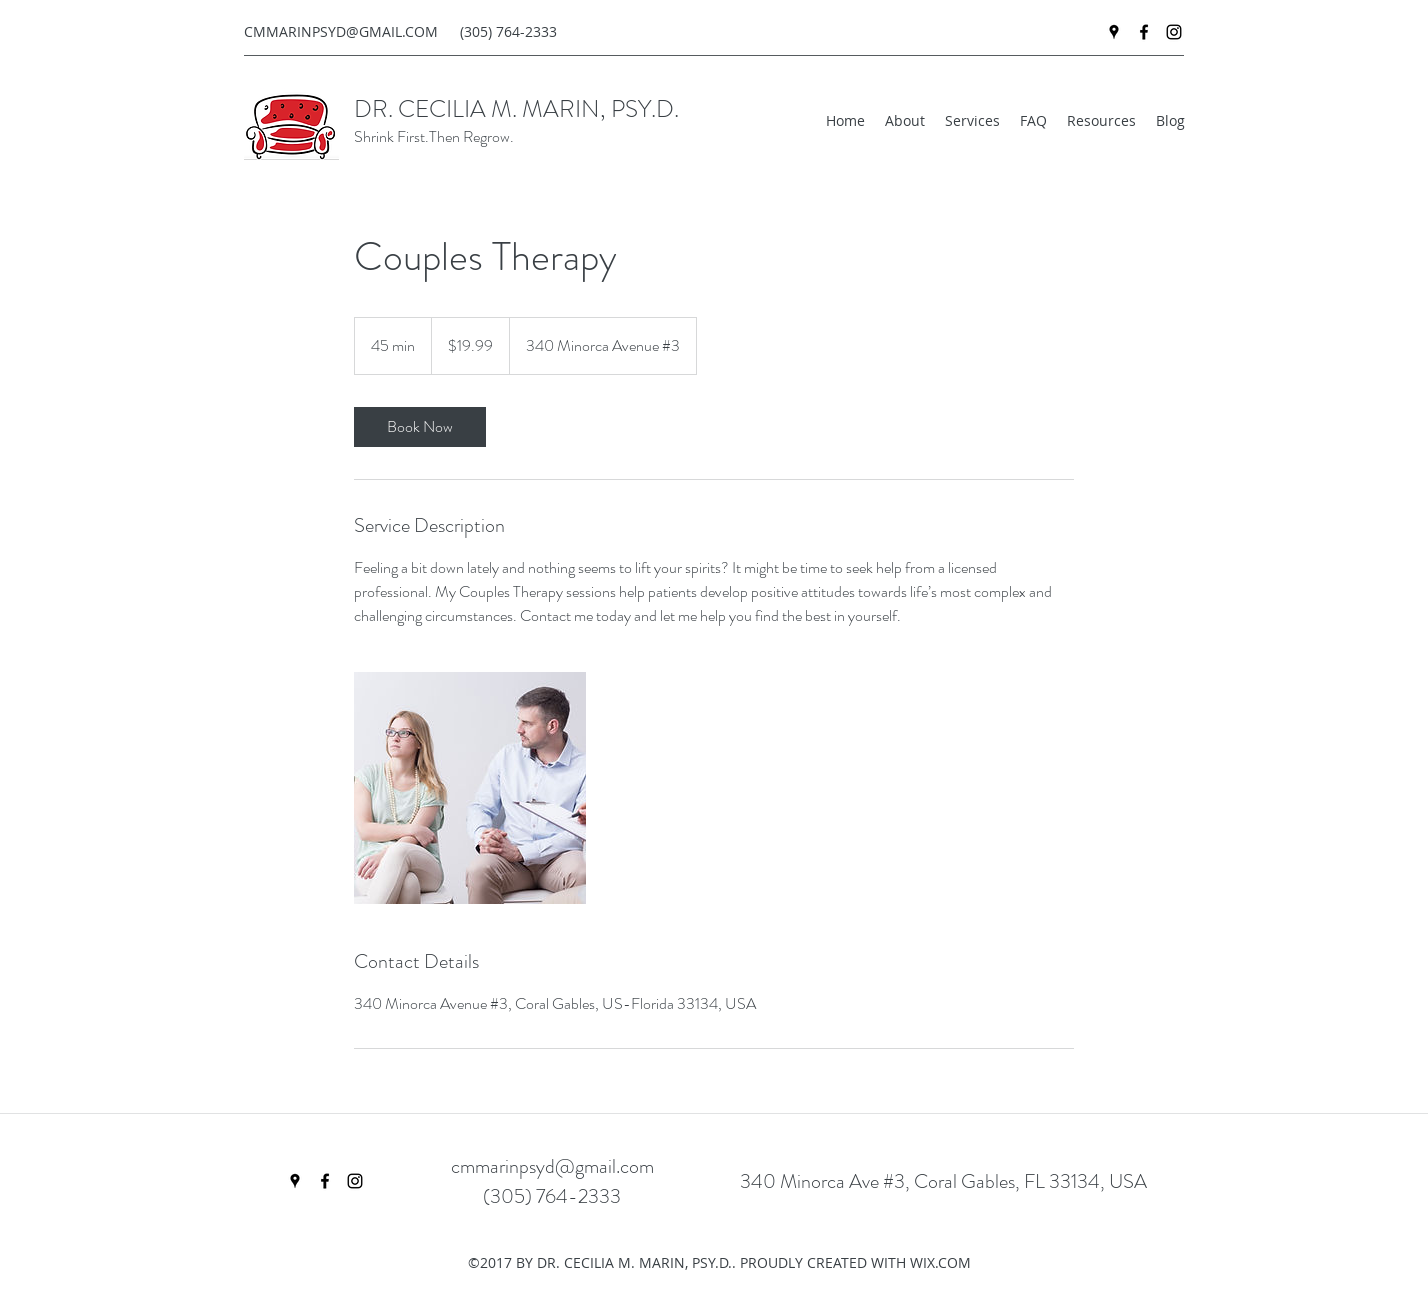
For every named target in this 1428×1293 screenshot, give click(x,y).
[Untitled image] (470, 788)
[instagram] (1174, 32)
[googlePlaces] (1114, 32)
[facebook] (1144, 32)
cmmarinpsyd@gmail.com (552, 1166)
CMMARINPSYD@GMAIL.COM (341, 31)
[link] (420, 427)
